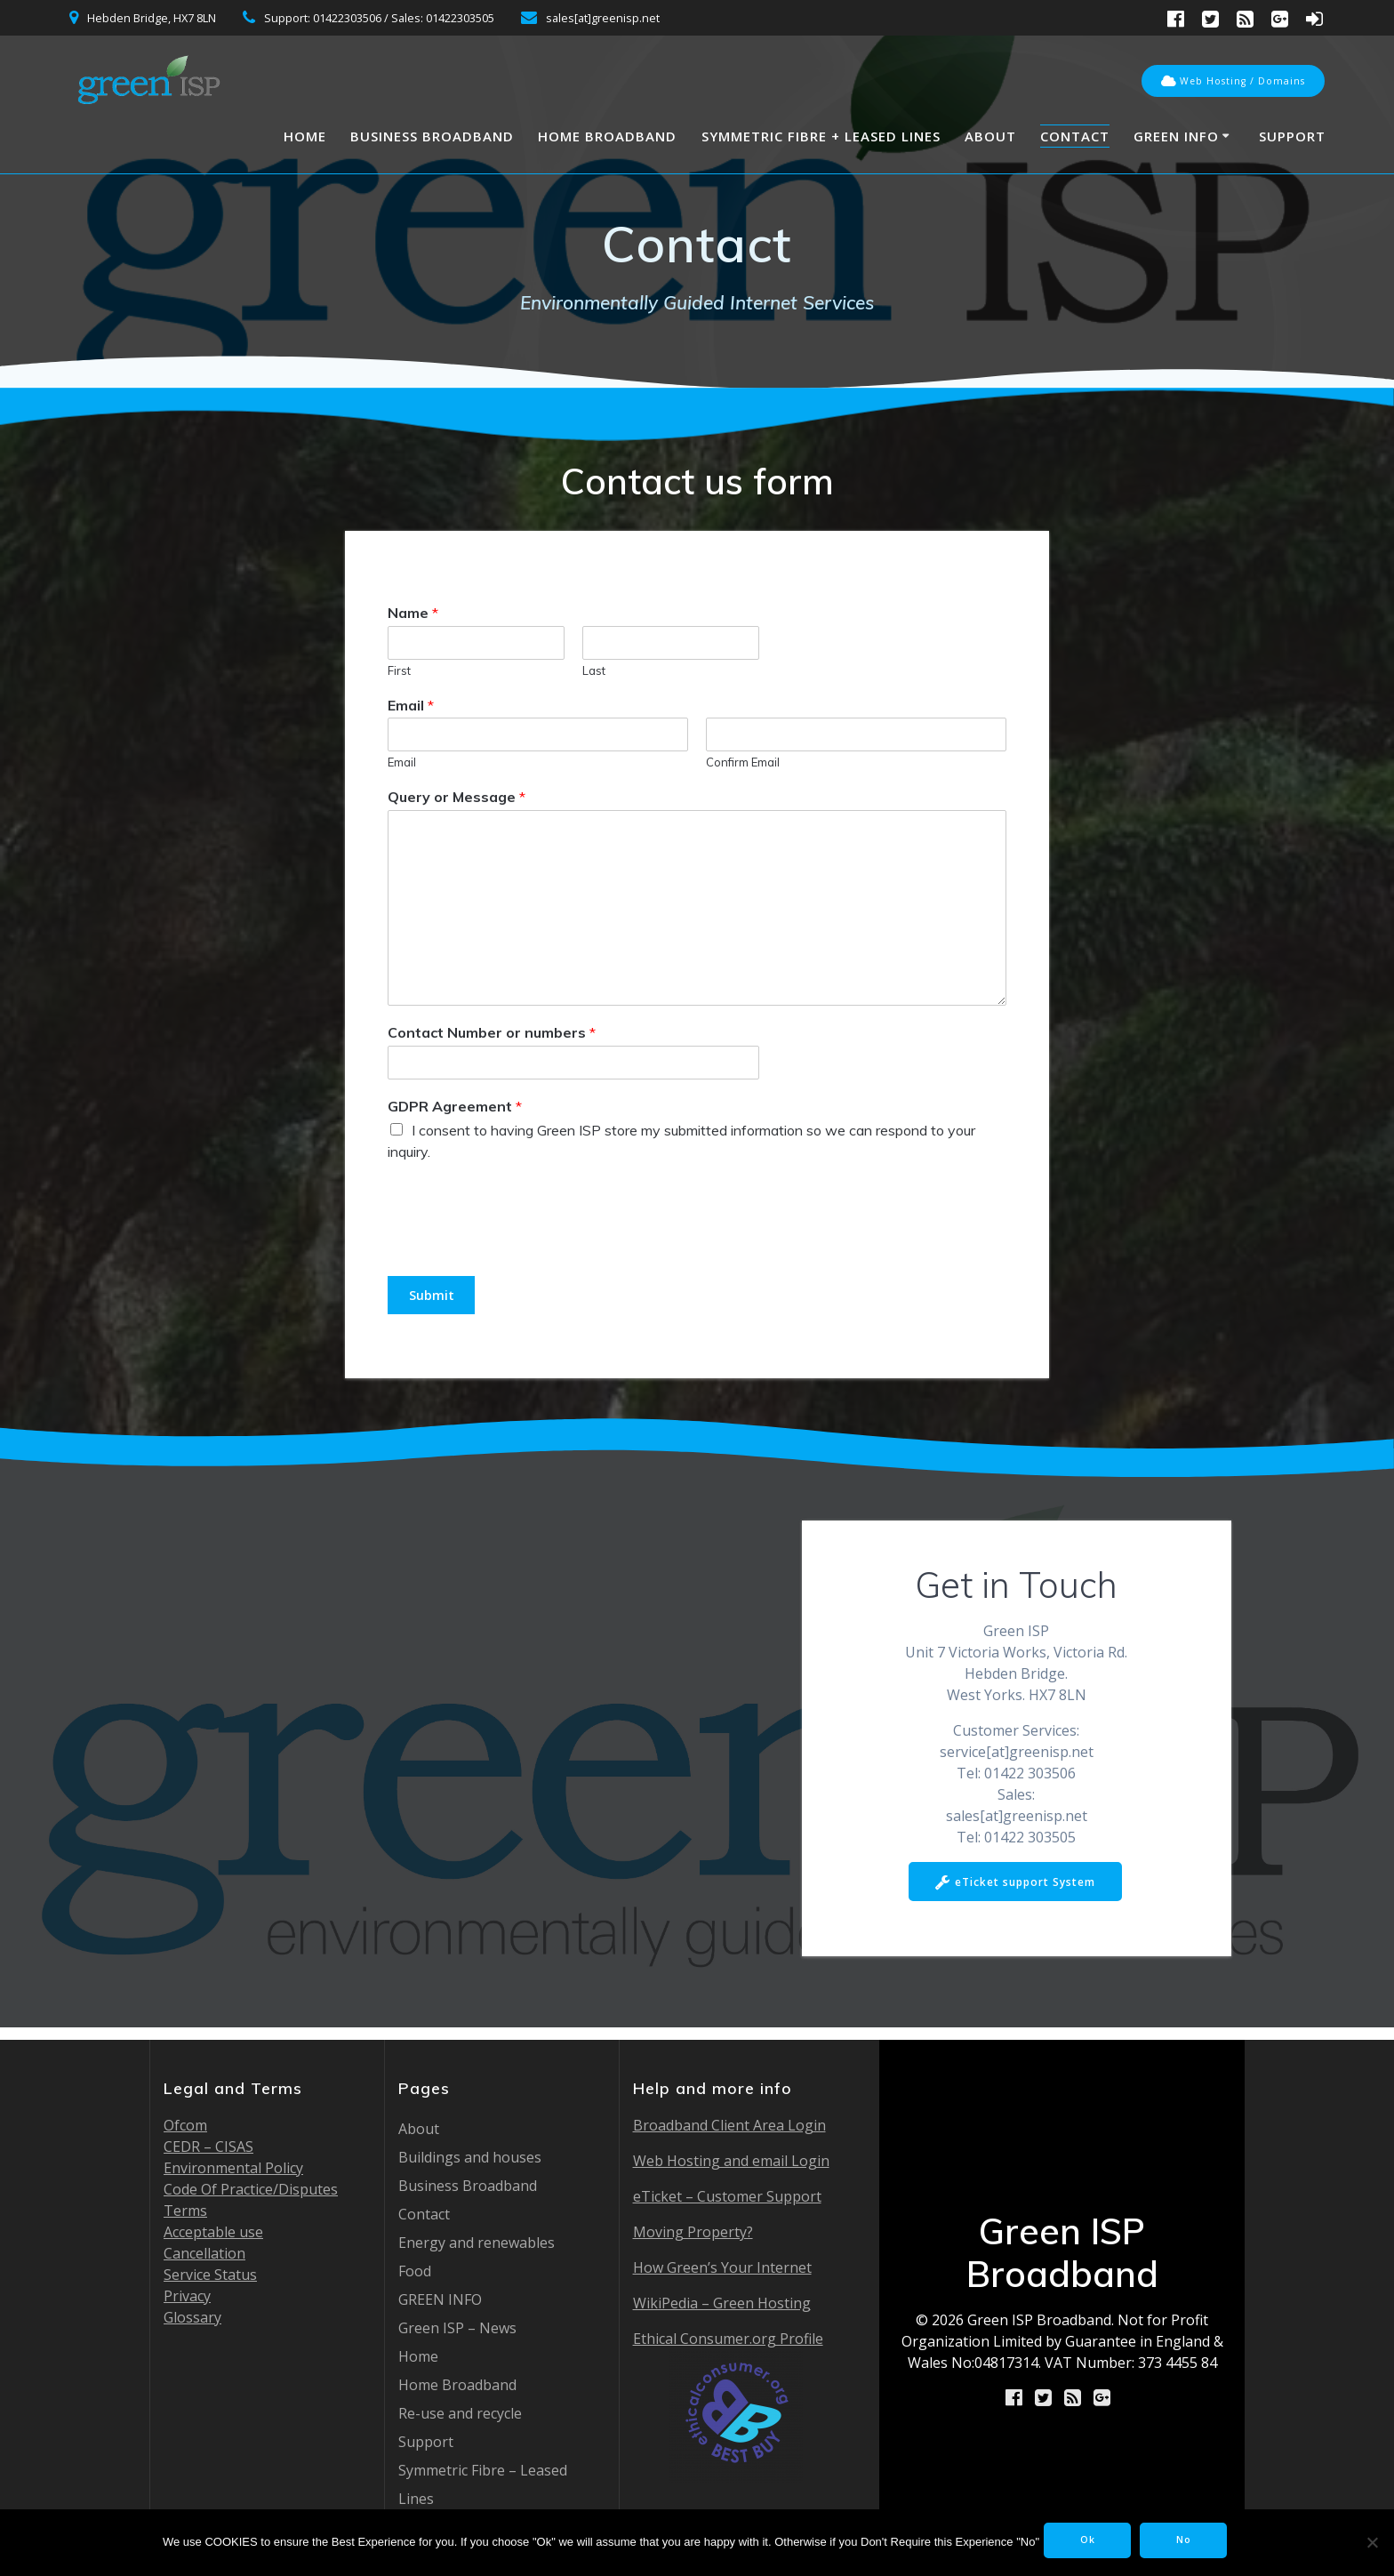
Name (413, 613)
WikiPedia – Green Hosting (722, 2303)
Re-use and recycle (460, 2413)
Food (414, 2271)
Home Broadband (607, 136)
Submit (437, 1296)
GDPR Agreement (455, 1106)
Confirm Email (743, 762)
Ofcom (185, 2125)
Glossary (192, 2317)
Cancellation (204, 2253)
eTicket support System (1015, 1888)
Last (593, 670)
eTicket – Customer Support (727, 2196)
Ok (1086, 2541)
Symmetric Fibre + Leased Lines (821, 136)
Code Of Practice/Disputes (251, 2189)
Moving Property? (693, 2232)
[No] (1372, 2542)
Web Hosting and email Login (731, 2161)
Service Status (210, 2274)
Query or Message (456, 797)
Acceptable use (213, 2232)
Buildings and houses (469, 2157)
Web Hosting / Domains (1233, 82)
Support (1292, 136)
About (990, 136)
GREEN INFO (1176, 136)
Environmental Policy (233, 2168)
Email (411, 705)
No (1194, 2541)
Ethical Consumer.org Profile (728, 2406)
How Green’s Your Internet (722, 2267)
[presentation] (523, 1246)
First (399, 670)
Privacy (187, 2296)
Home (305, 136)
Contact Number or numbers (492, 1032)
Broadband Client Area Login (729, 2125)
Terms (185, 2210)
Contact (1075, 136)
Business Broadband (432, 136)
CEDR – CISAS (208, 2146)
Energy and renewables (476, 2242)
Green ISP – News (457, 2328)
